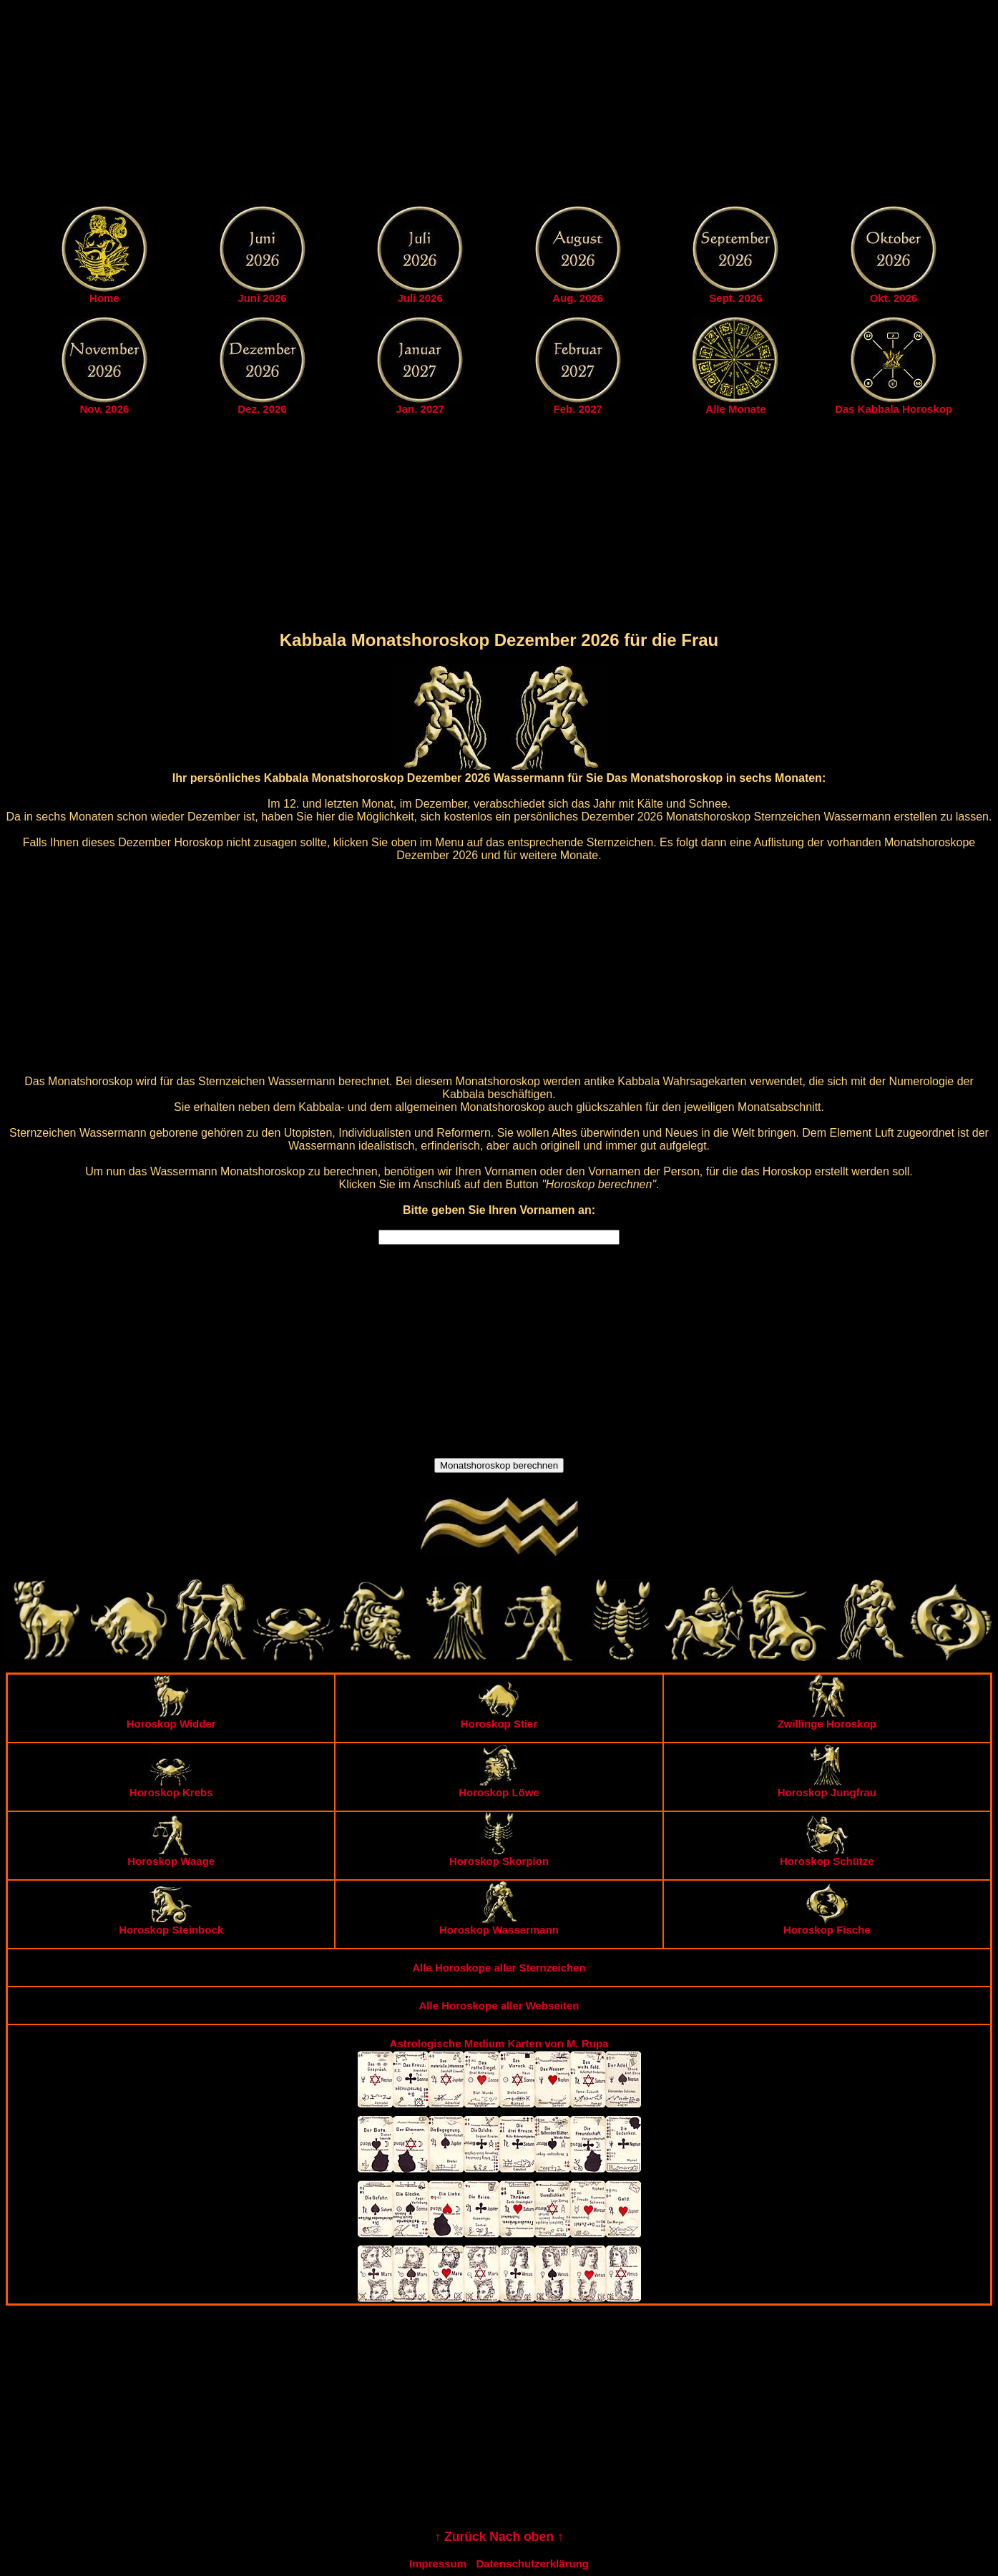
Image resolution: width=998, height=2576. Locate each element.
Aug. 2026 (577, 298)
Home (104, 298)
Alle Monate (735, 409)
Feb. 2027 (578, 409)
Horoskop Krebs (171, 1787)
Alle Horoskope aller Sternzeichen (499, 1968)
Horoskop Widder (171, 1719)
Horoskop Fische (827, 1925)
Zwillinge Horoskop (827, 1719)
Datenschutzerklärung (532, 2563)
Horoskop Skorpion (499, 1856)
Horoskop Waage (171, 1856)
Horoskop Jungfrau (827, 1787)
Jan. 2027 (420, 409)
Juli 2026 (419, 298)
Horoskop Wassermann (499, 1925)
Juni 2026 (262, 298)
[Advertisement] (499, 106)
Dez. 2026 (262, 409)
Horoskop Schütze (827, 1856)
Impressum (437, 2563)
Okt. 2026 (894, 298)
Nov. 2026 (104, 409)
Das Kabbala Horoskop (893, 409)
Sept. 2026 (735, 298)
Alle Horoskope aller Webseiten (499, 2005)
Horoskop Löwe (499, 1787)
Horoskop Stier (499, 1719)
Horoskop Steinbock (171, 1925)
